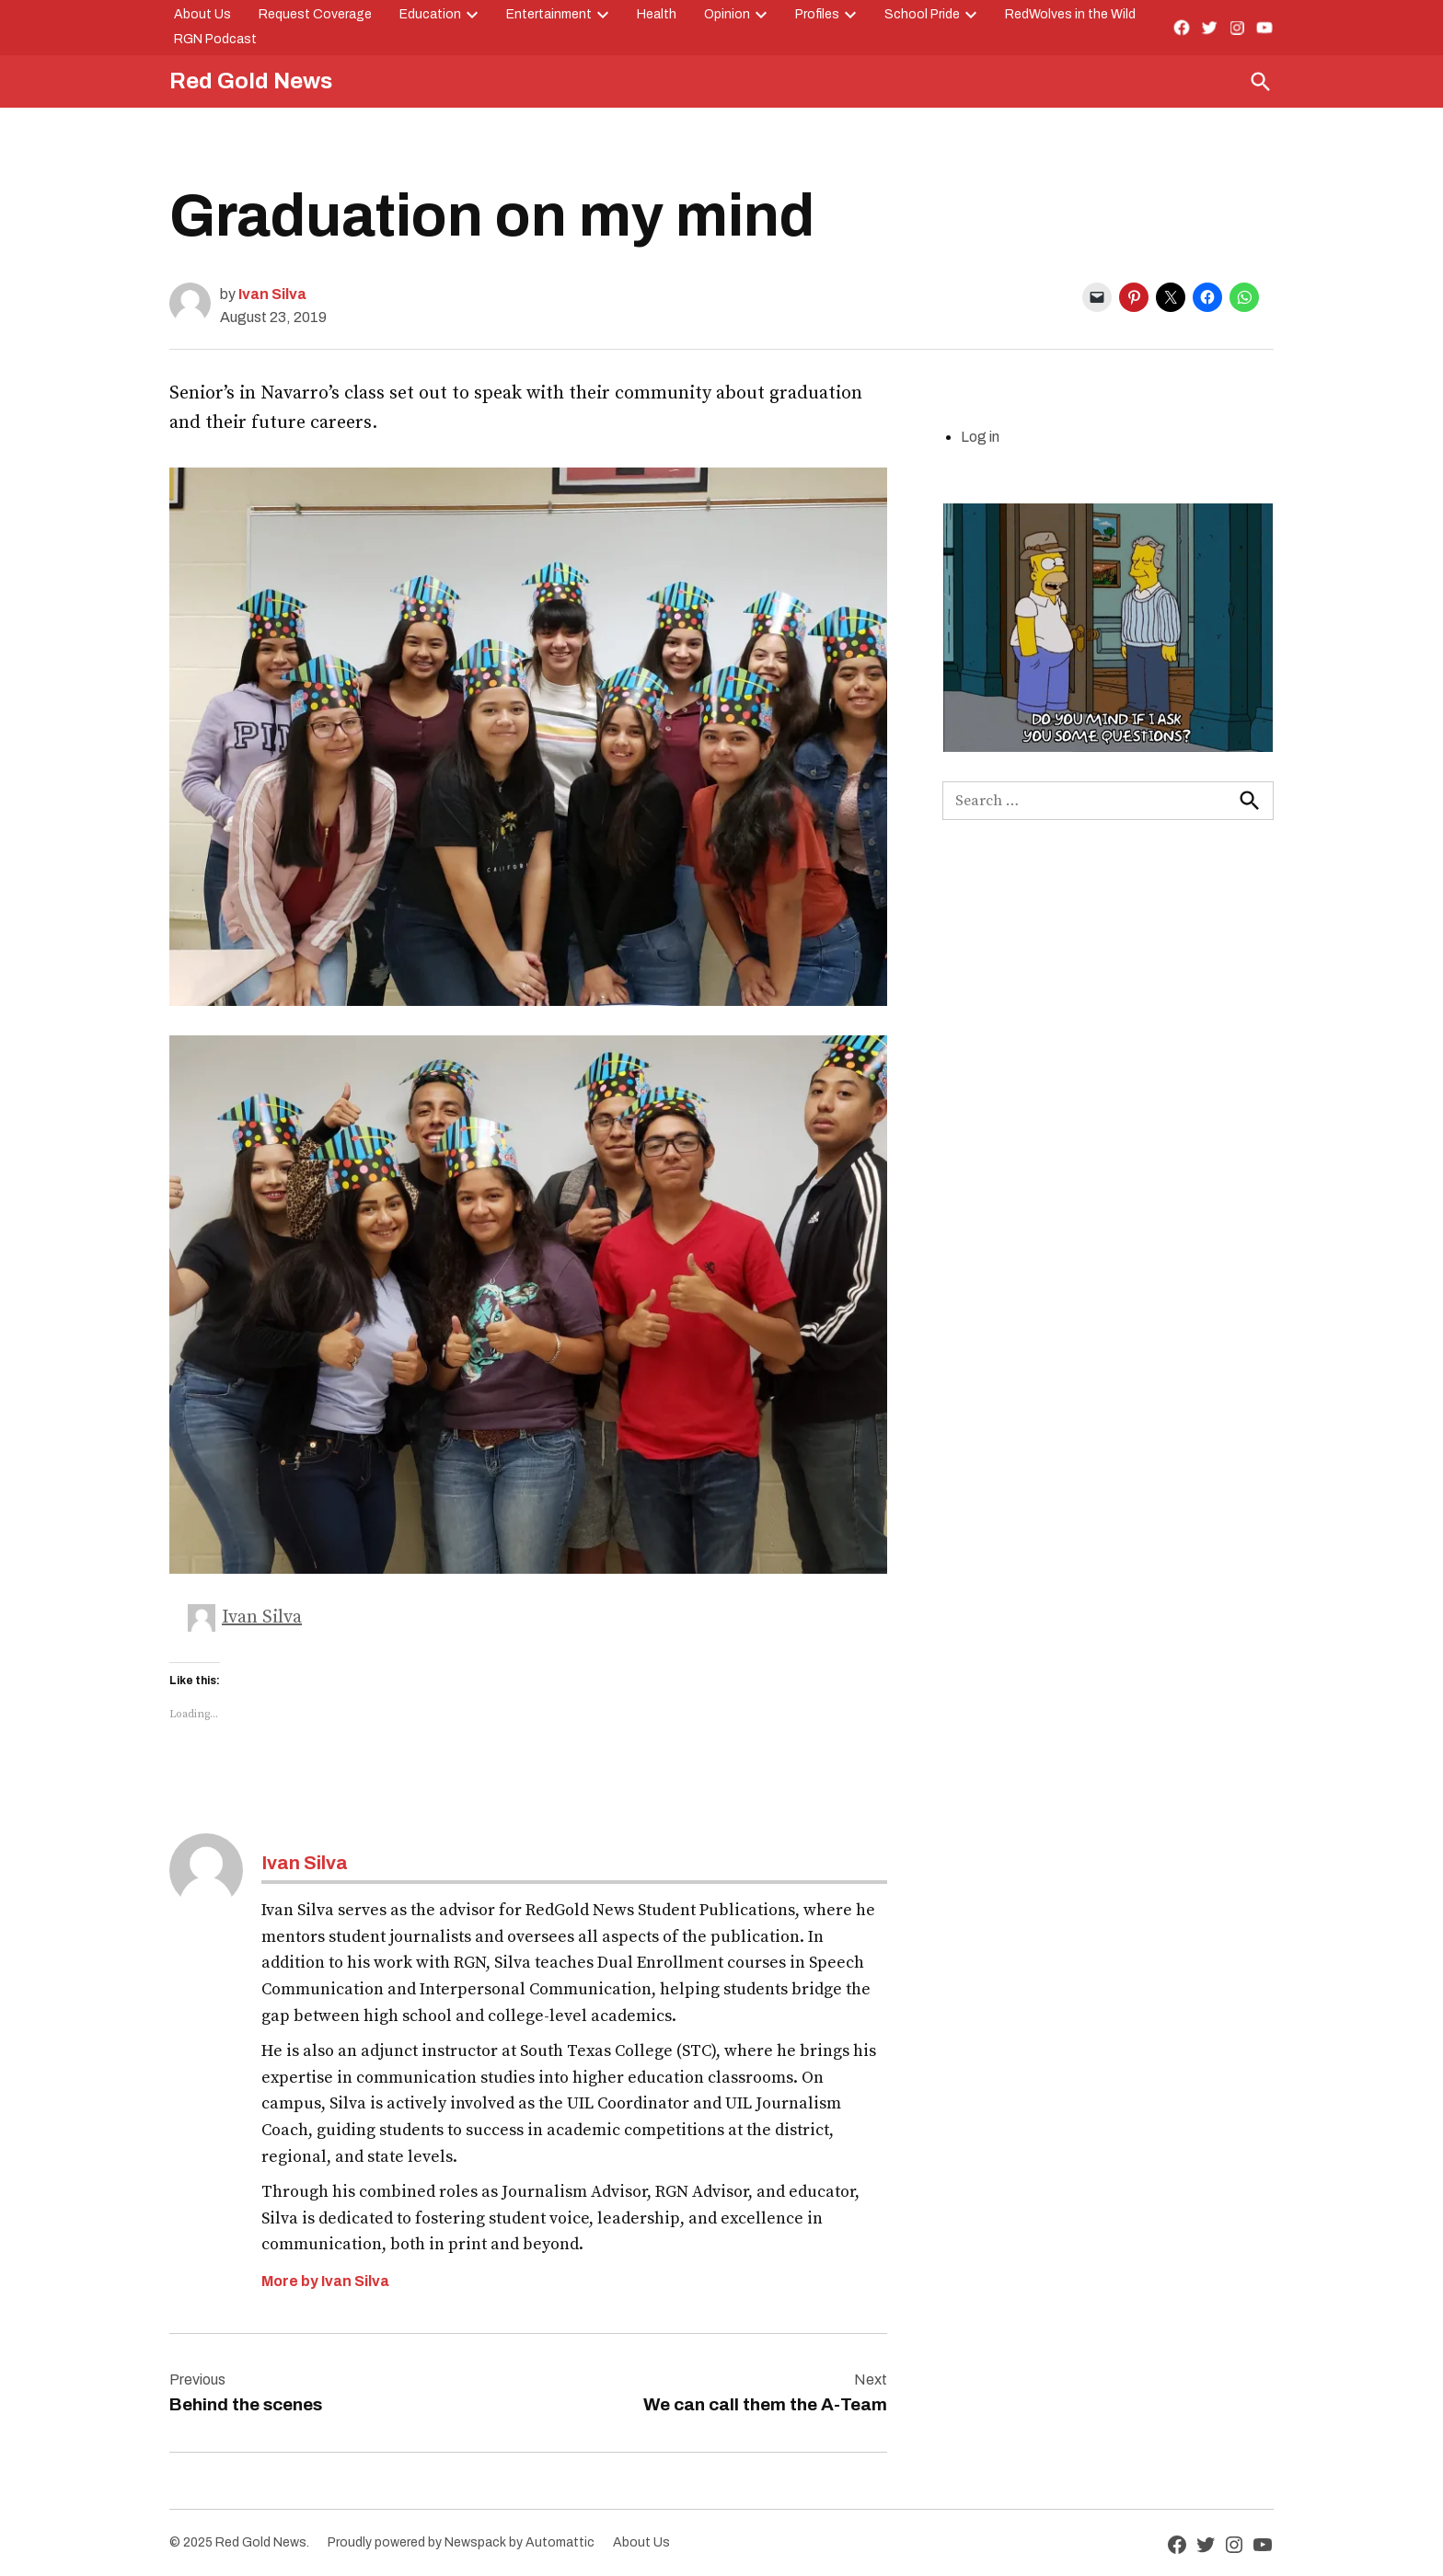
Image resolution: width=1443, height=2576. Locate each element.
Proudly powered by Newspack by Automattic (461, 2542)
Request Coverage (315, 14)
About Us (202, 14)
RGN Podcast (215, 39)
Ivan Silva (272, 294)
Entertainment (549, 14)
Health (656, 14)
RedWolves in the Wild (1070, 14)
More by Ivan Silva (325, 2281)
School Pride (922, 14)
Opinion (727, 14)
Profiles (817, 14)
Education (430, 14)
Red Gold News (250, 81)
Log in (980, 437)
